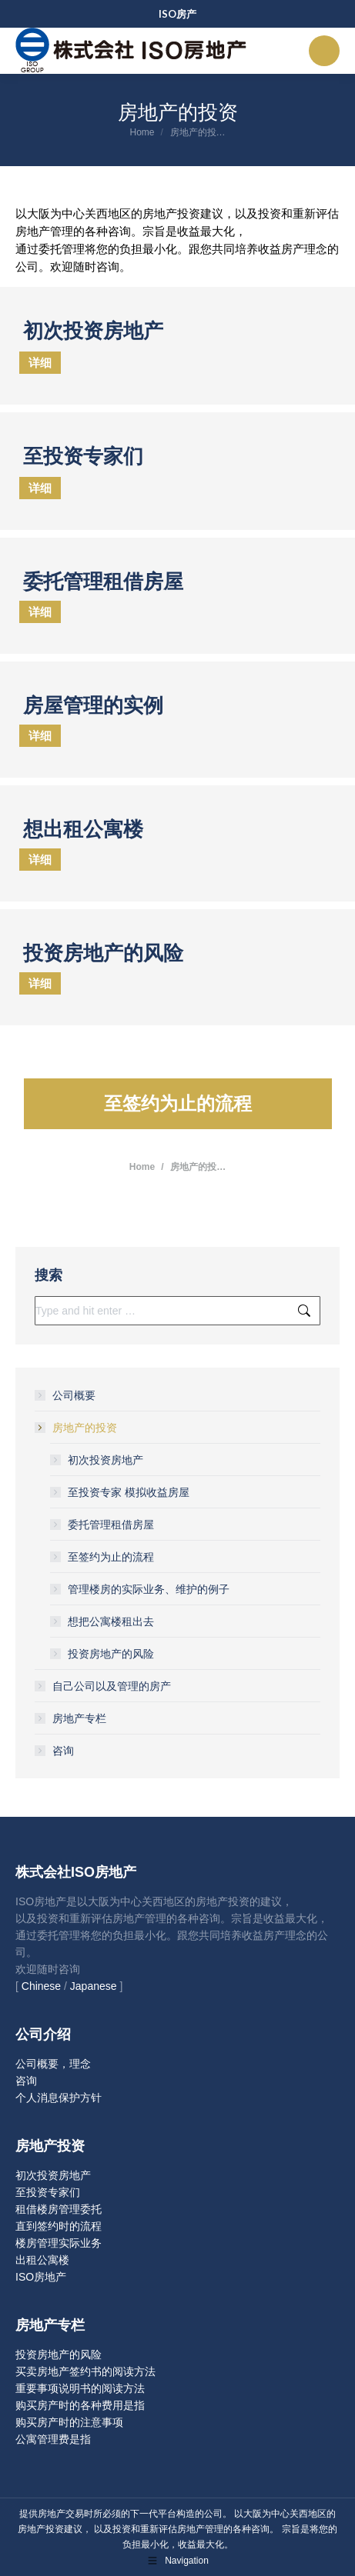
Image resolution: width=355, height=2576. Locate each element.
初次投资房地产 (105, 1460)
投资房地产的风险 (111, 1654)
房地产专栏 (79, 1718)
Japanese (93, 1986)
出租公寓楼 (42, 2260)
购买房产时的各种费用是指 (80, 2405)
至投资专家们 (47, 2192)
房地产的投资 (77, 1427)
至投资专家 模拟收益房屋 (128, 1492)
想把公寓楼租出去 (111, 1621)
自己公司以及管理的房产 (111, 1686)
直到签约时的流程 (58, 2226)
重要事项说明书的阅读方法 (80, 2388)
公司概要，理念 (53, 2064)
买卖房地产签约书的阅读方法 (85, 2371)
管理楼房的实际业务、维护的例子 (148, 1589)
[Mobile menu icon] (324, 50)
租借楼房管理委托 (58, 2209)
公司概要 (73, 1395)
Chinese (41, 1986)
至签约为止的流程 (111, 1557)
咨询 (63, 1751)
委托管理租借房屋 (111, 1524)
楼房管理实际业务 (58, 2243)
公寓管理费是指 (53, 2439)
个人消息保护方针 (58, 2097)
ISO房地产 (40, 2277)
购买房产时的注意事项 (69, 2422)
